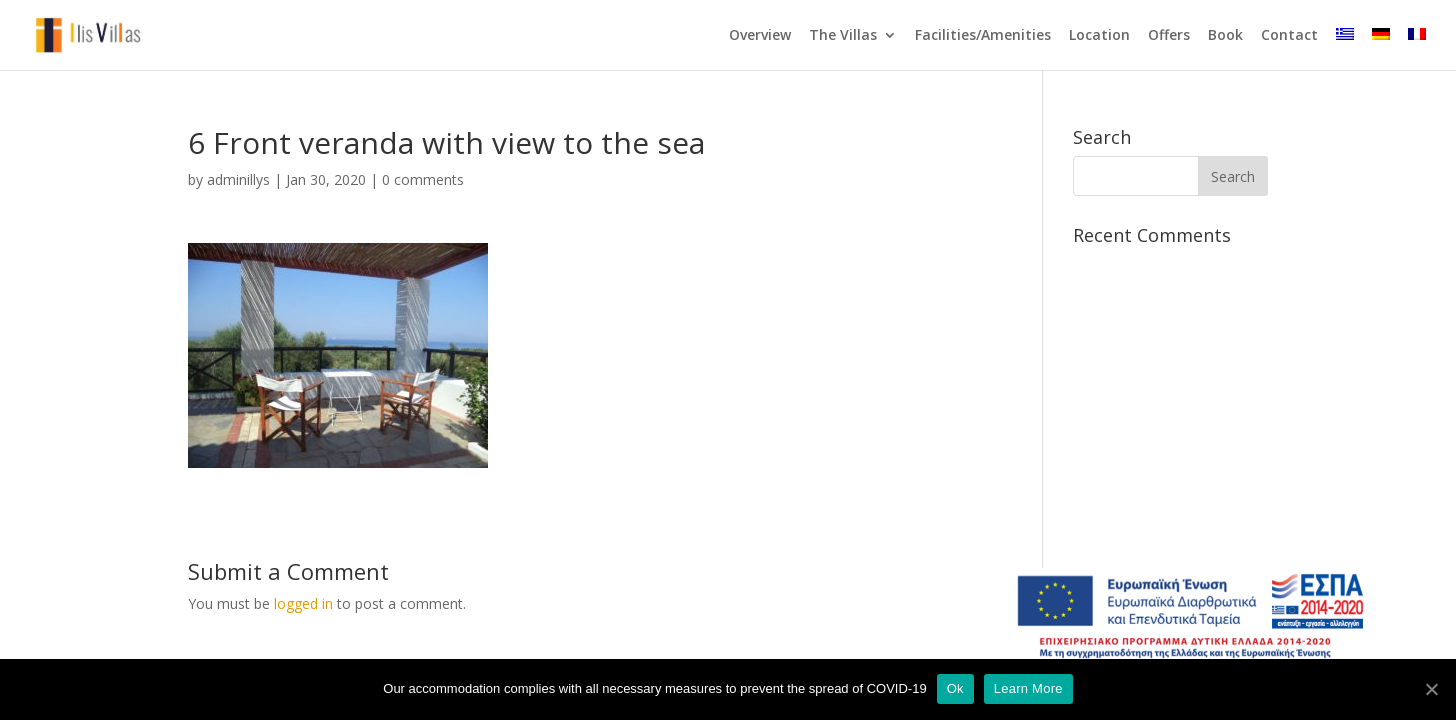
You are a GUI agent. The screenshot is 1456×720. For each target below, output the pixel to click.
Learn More (1028, 688)
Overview (760, 36)
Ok (955, 688)
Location (1099, 36)
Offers (1169, 36)
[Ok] (1431, 689)
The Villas (843, 36)
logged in (303, 603)
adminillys (238, 179)
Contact (1289, 36)
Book (1225, 36)
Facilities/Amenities (983, 36)
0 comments (423, 179)
